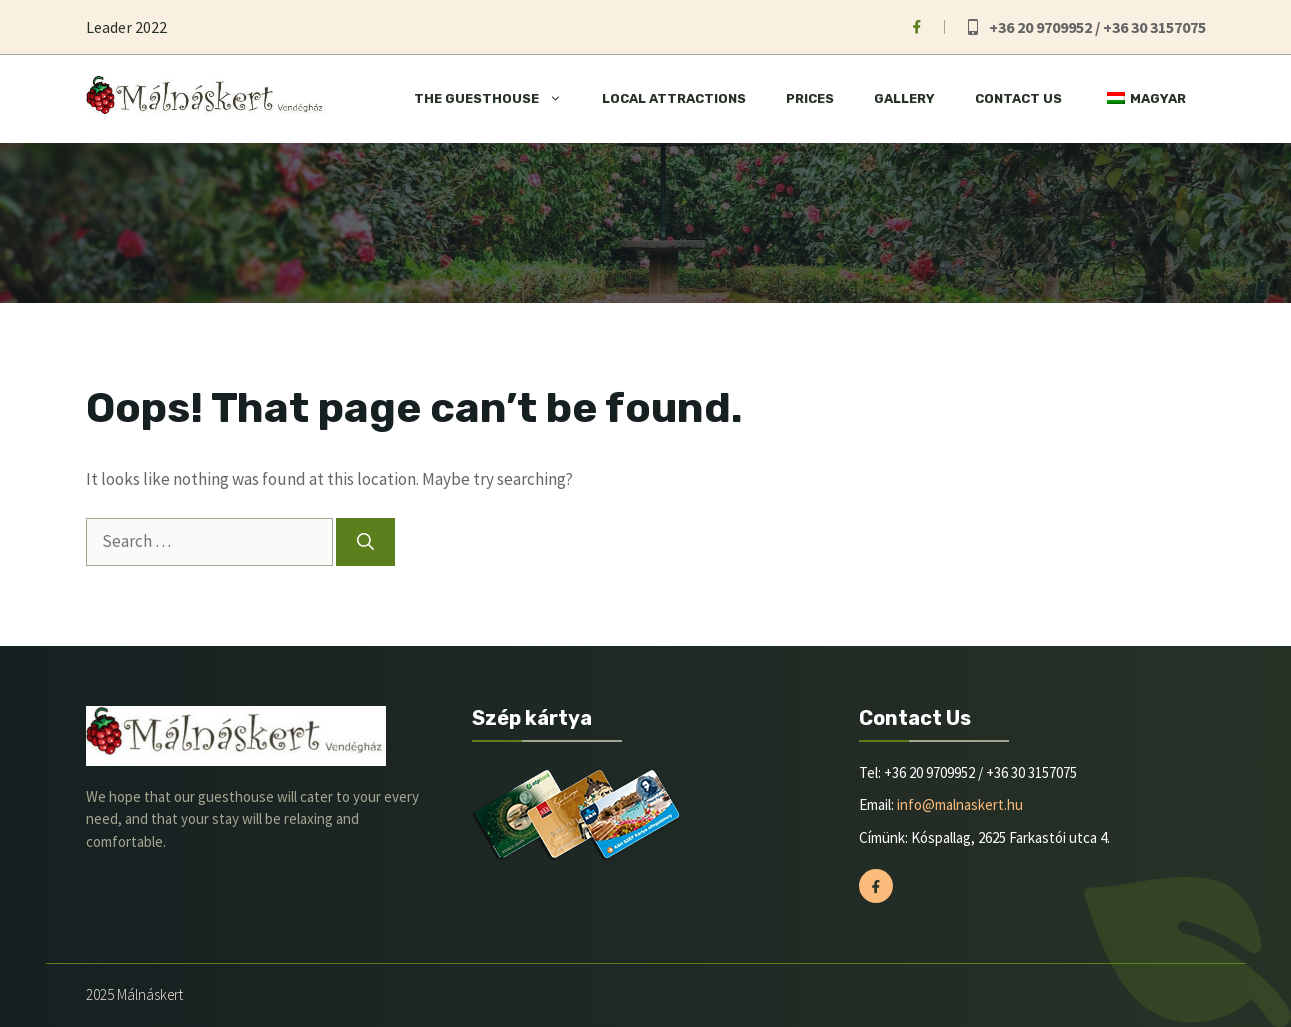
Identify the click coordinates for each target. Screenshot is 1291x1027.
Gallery (904, 98)
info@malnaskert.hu (960, 804)
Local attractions (674, 98)
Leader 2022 (126, 27)
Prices (810, 98)
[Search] (365, 542)
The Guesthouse (498, 99)
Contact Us (1018, 98)
